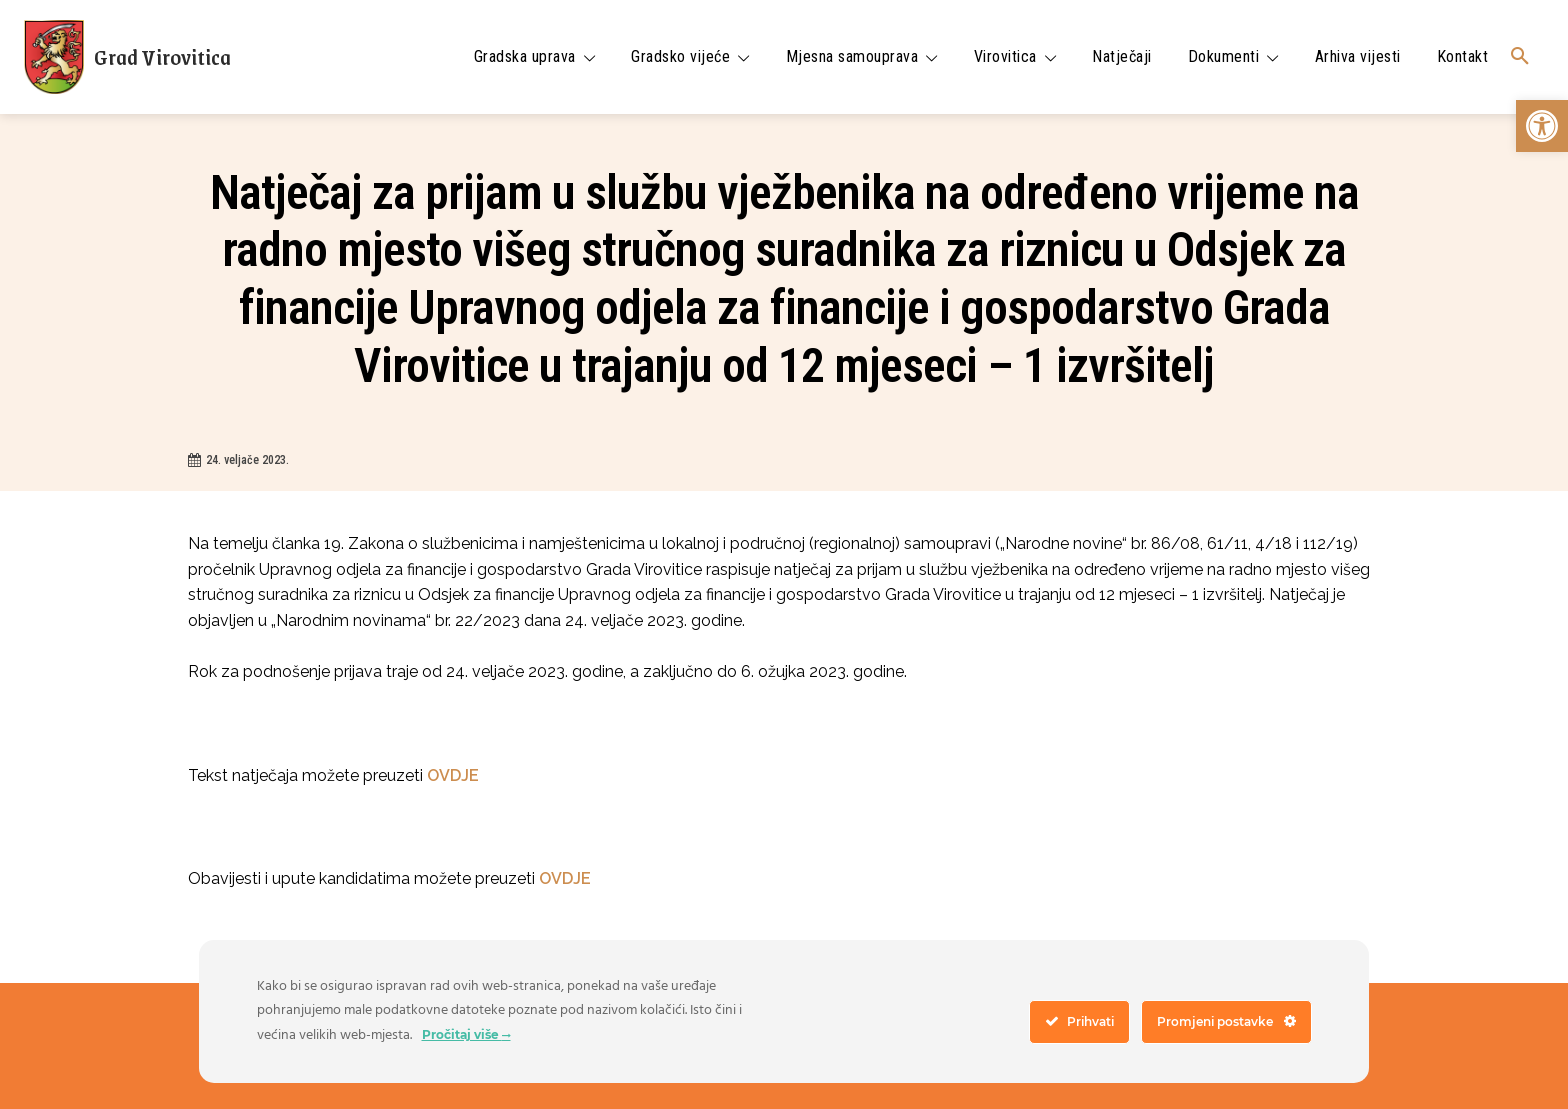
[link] (1542, 126)
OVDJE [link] (453, 775)
